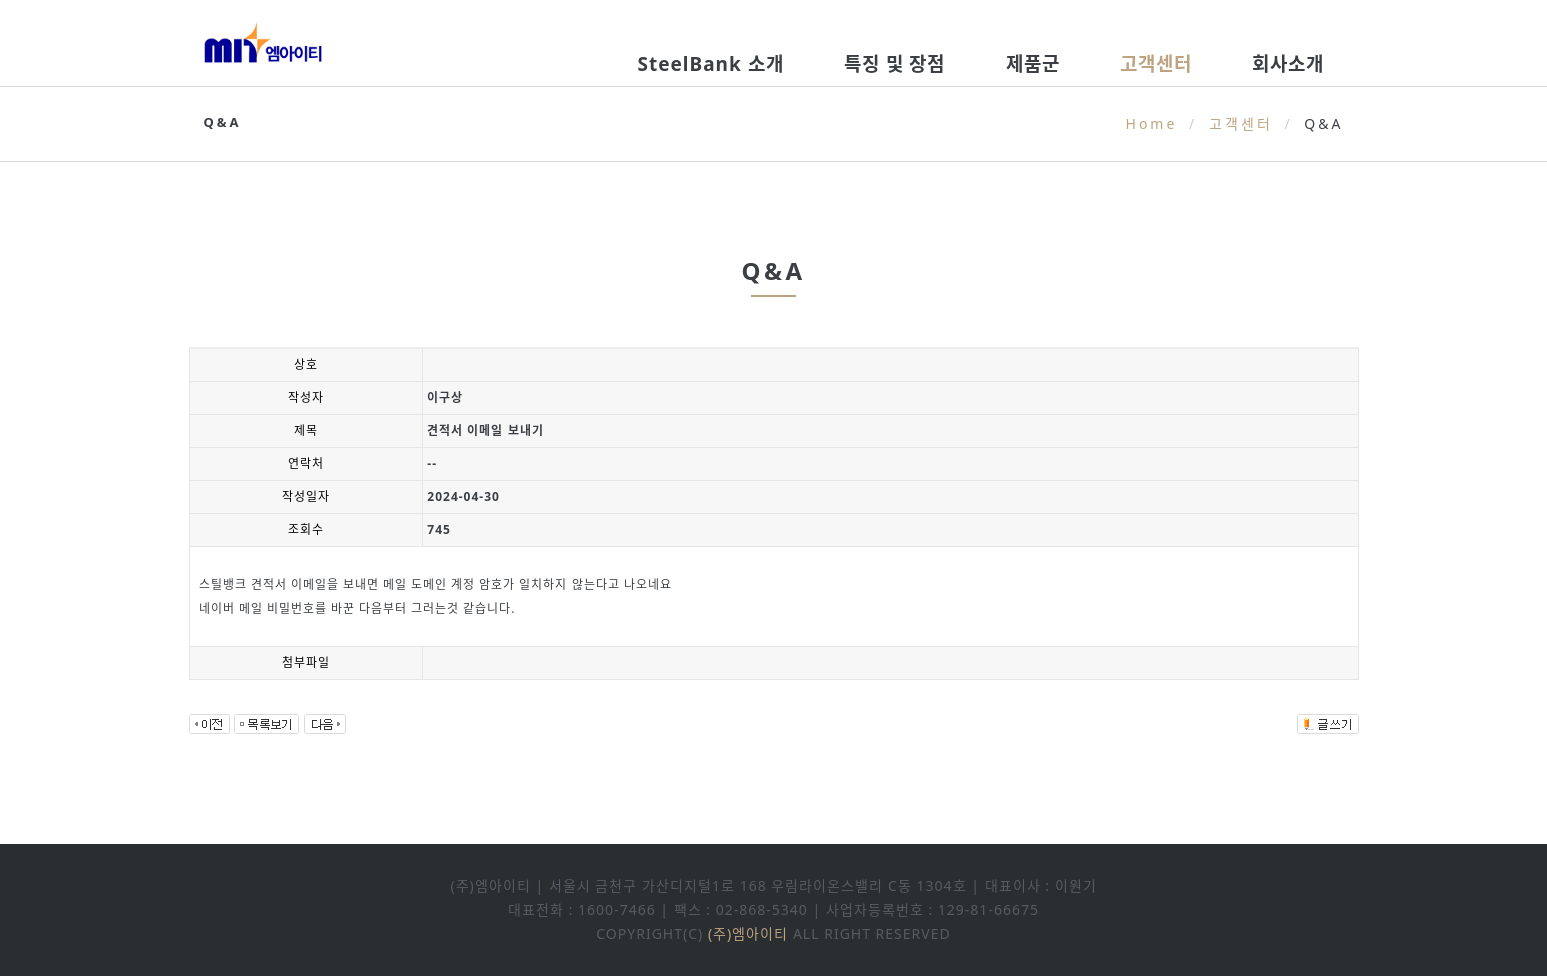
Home (1152, 123)
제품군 (1033, 64)
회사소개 (1288, 64)
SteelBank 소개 (710, 64)
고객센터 (1156, 64)
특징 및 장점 (895, 64)
